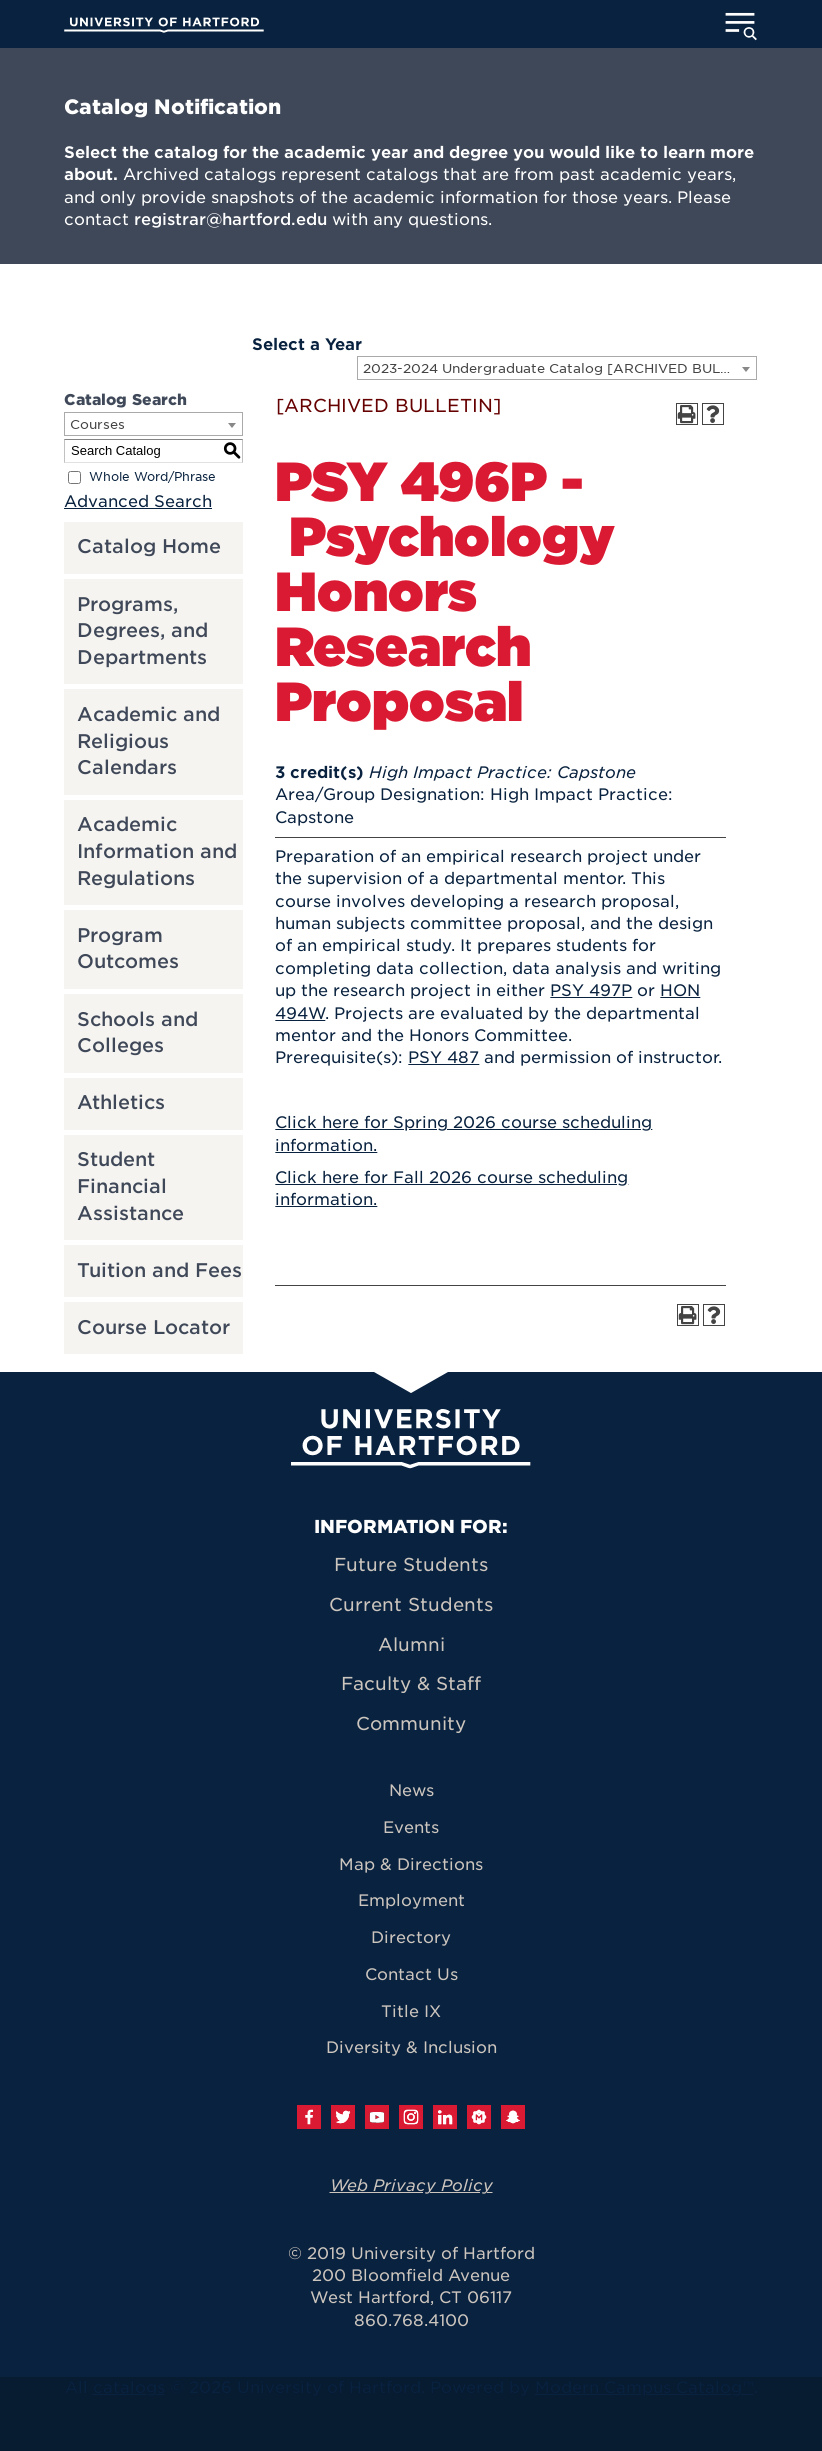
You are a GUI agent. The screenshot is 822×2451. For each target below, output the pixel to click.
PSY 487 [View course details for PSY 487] (443, 1057)
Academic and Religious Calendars (148, 741)
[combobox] (557, 368)
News (411, 1790)
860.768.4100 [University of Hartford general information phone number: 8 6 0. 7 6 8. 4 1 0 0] (411, 2320)
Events (411, 1827)
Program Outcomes (128, 949)
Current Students (411, 1604)
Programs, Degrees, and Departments (142, 631)
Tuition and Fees (159, 1270)
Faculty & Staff (411, 1683)
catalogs (129, 2387)
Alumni (411, 1644)
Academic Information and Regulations (157, 851)
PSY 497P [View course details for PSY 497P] (591, 990)
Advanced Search (138, 501)
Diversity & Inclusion (411, 2047)
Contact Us (411, 1974)
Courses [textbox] (97, 424)
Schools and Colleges (137, 1033)
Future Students (411, 1564)
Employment (411, 1900)
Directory (411, 1937)
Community (411, 1723)
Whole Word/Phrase (152, 476)
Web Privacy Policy (411, 2185)
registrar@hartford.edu (230, 219)
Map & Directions (411, 1864)
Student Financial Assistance (130, 1186)
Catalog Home (149, 546)
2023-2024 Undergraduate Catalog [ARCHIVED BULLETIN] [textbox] (559, 368)
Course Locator (153, 1327)
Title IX (411, 2011)
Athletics (121, 1102)
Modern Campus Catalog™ (644, 2387)
